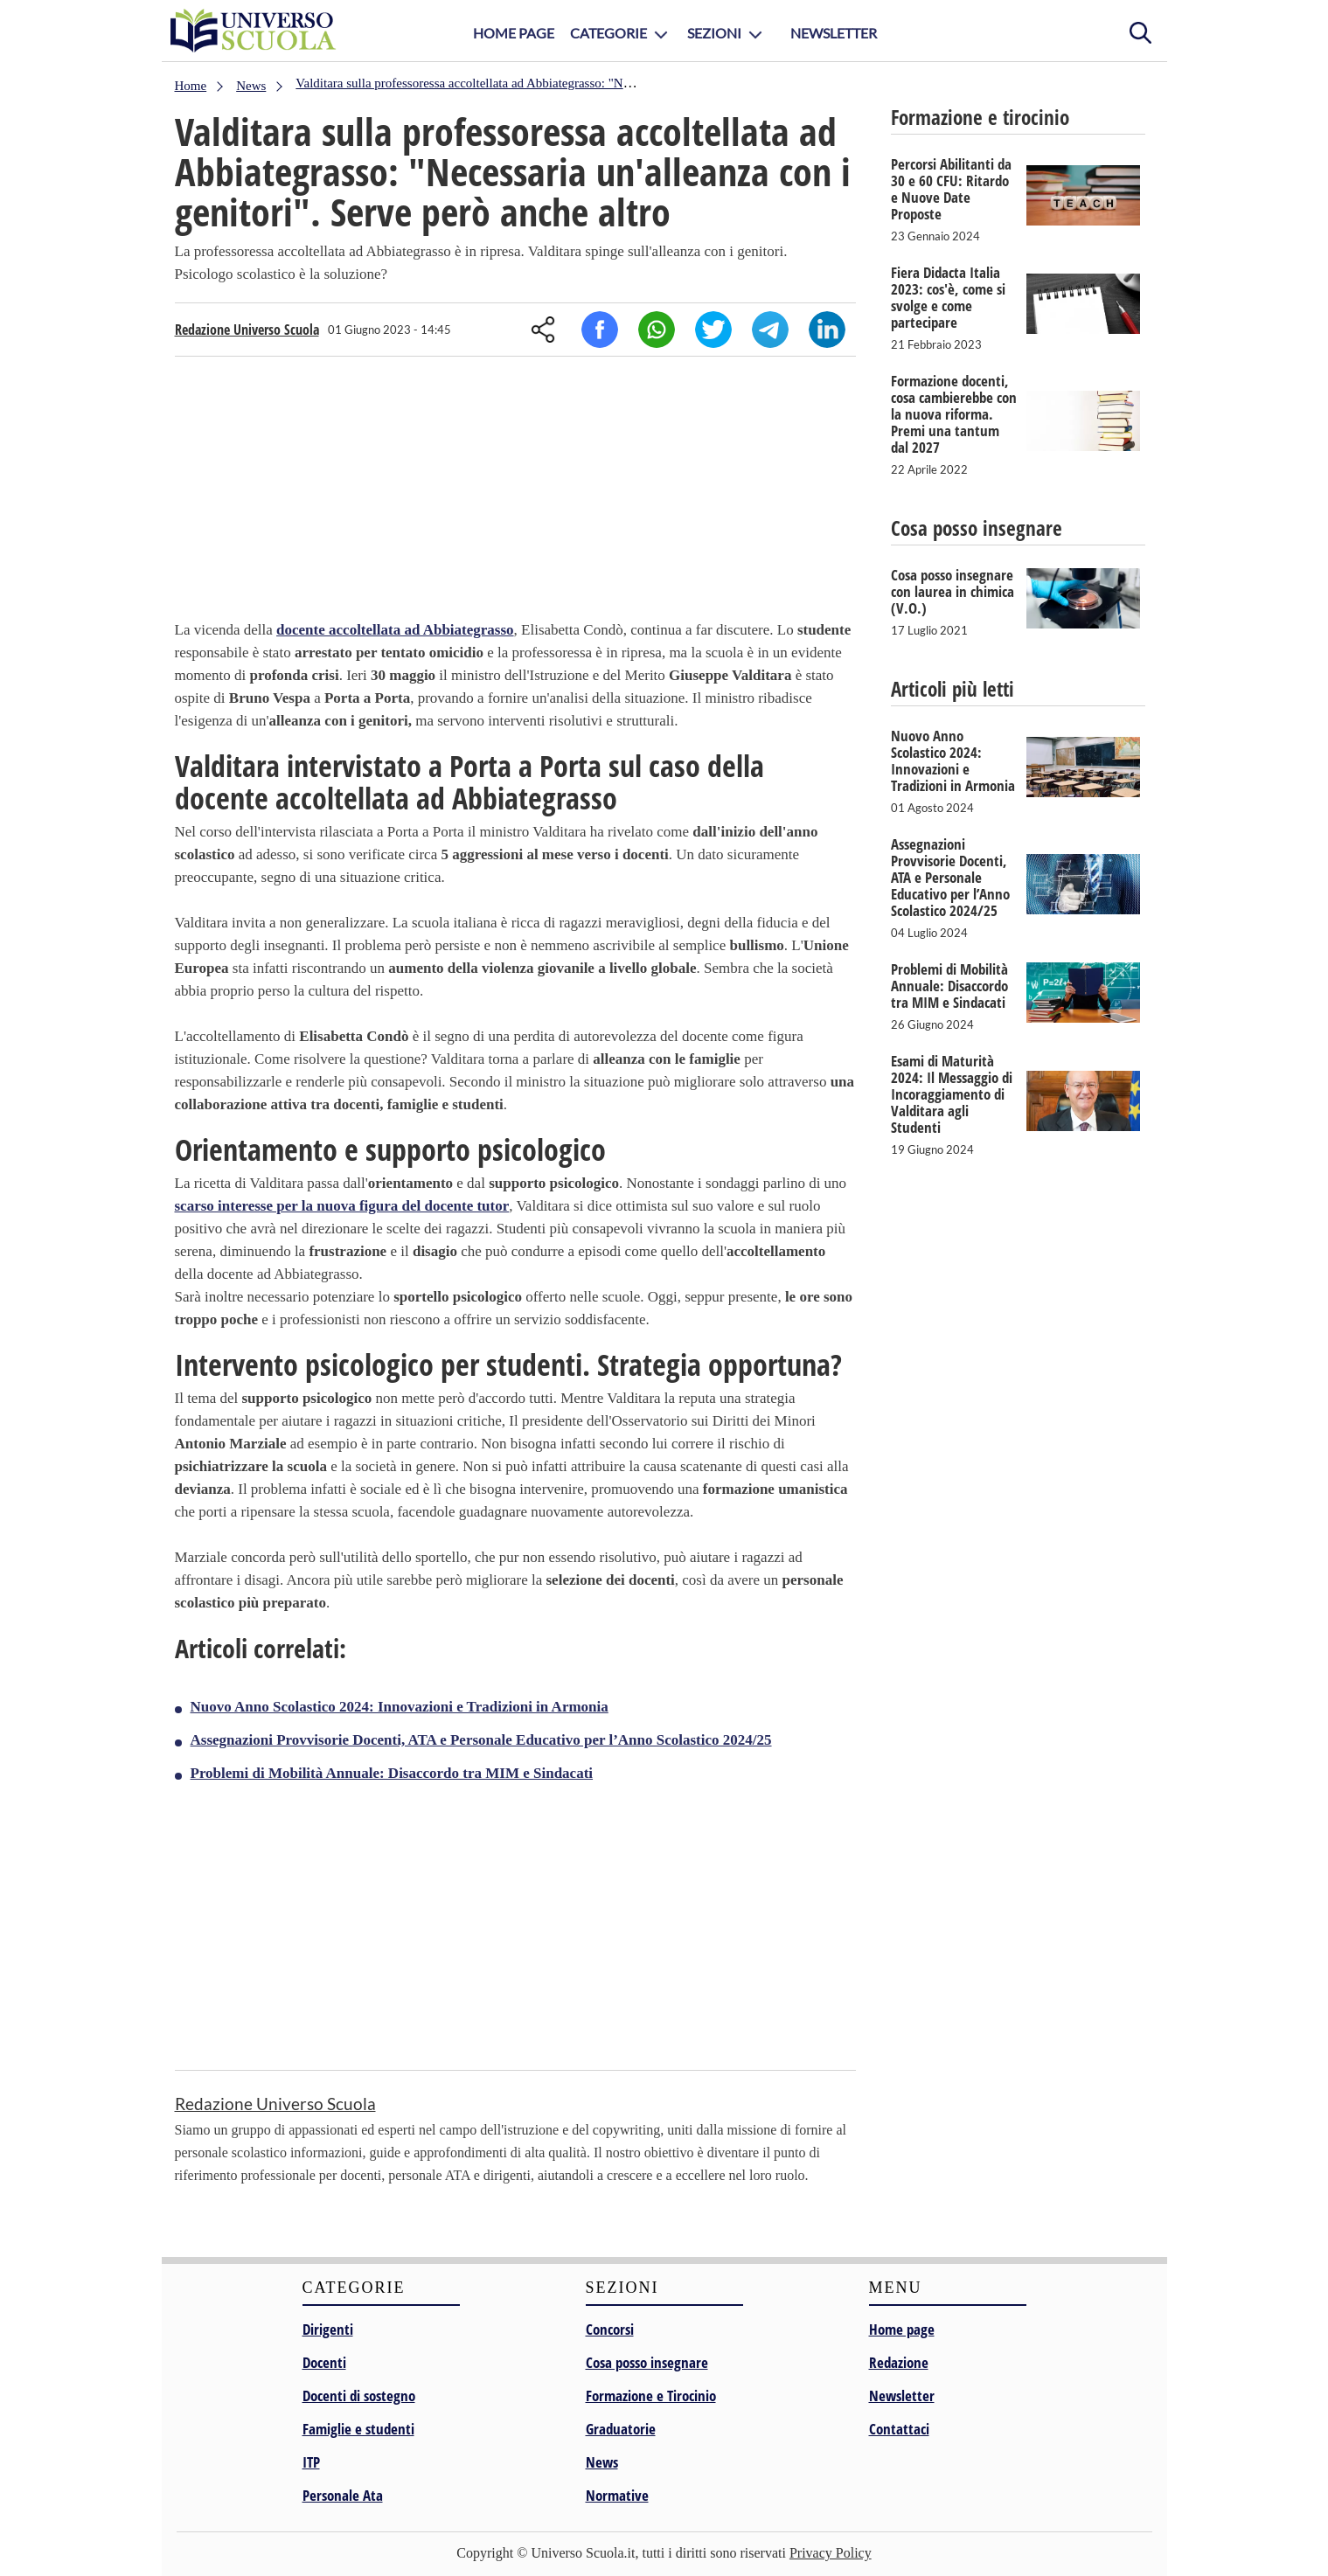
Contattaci (899, 2429)
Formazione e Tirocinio (651, 2395)
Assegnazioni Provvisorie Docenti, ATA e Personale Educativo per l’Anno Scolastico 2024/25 (481, 1740)
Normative (617, 2495)
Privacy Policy (830, 2552)
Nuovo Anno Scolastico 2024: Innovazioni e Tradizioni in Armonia (399, 1706)
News (602, 2462)
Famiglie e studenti (358, 2429)
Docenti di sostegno (358, 2395)
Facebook (599, 329)
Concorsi (610, 2329)
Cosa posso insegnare (647, 2362)
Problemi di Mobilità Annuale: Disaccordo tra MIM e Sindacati (392, 1773)
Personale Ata (342, 2495)
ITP (311, 2462)
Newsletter (833, 32)
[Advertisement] (515, 492)
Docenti (324, 2362)
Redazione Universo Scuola (247, 329)
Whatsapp (656, 329)
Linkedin (827, 329)
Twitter (713, 329)
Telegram (770, 329)
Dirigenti (327, 2329)
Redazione (898, 2362)
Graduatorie (621, 2429)
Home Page (513, 32)
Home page (902, 2329)
